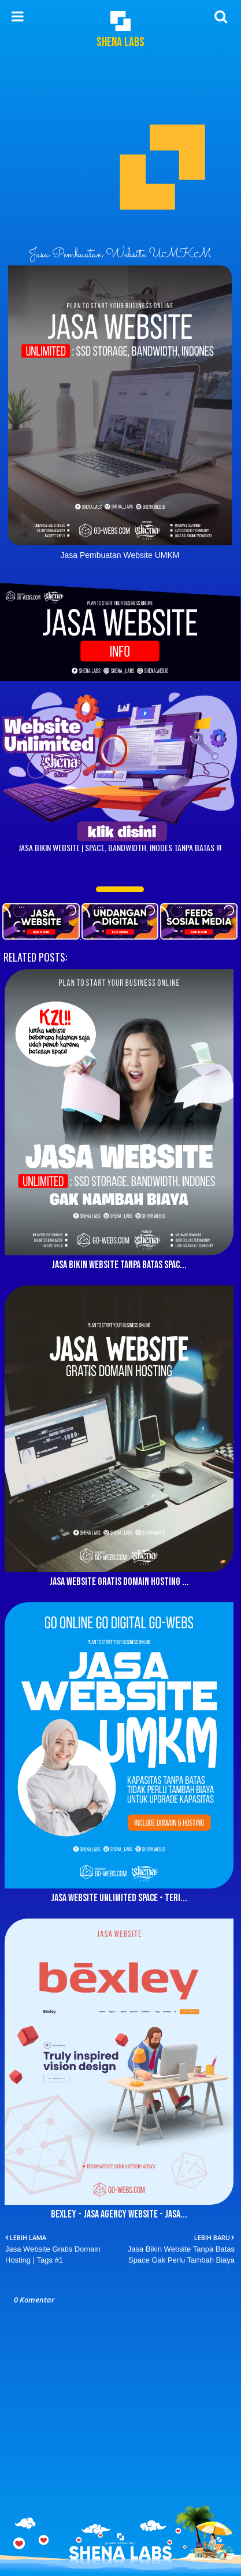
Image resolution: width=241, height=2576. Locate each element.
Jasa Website (43, 575)
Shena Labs (120, 42)
